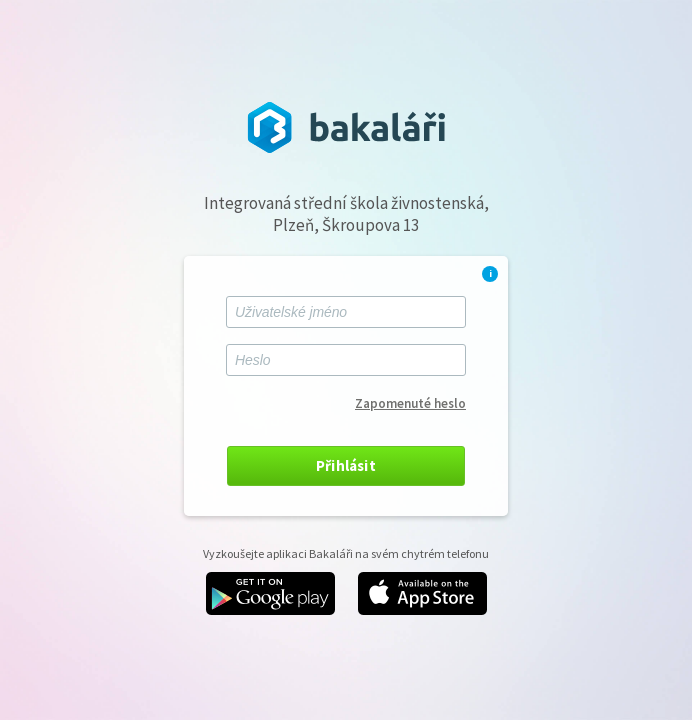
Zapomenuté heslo (410, 403)
